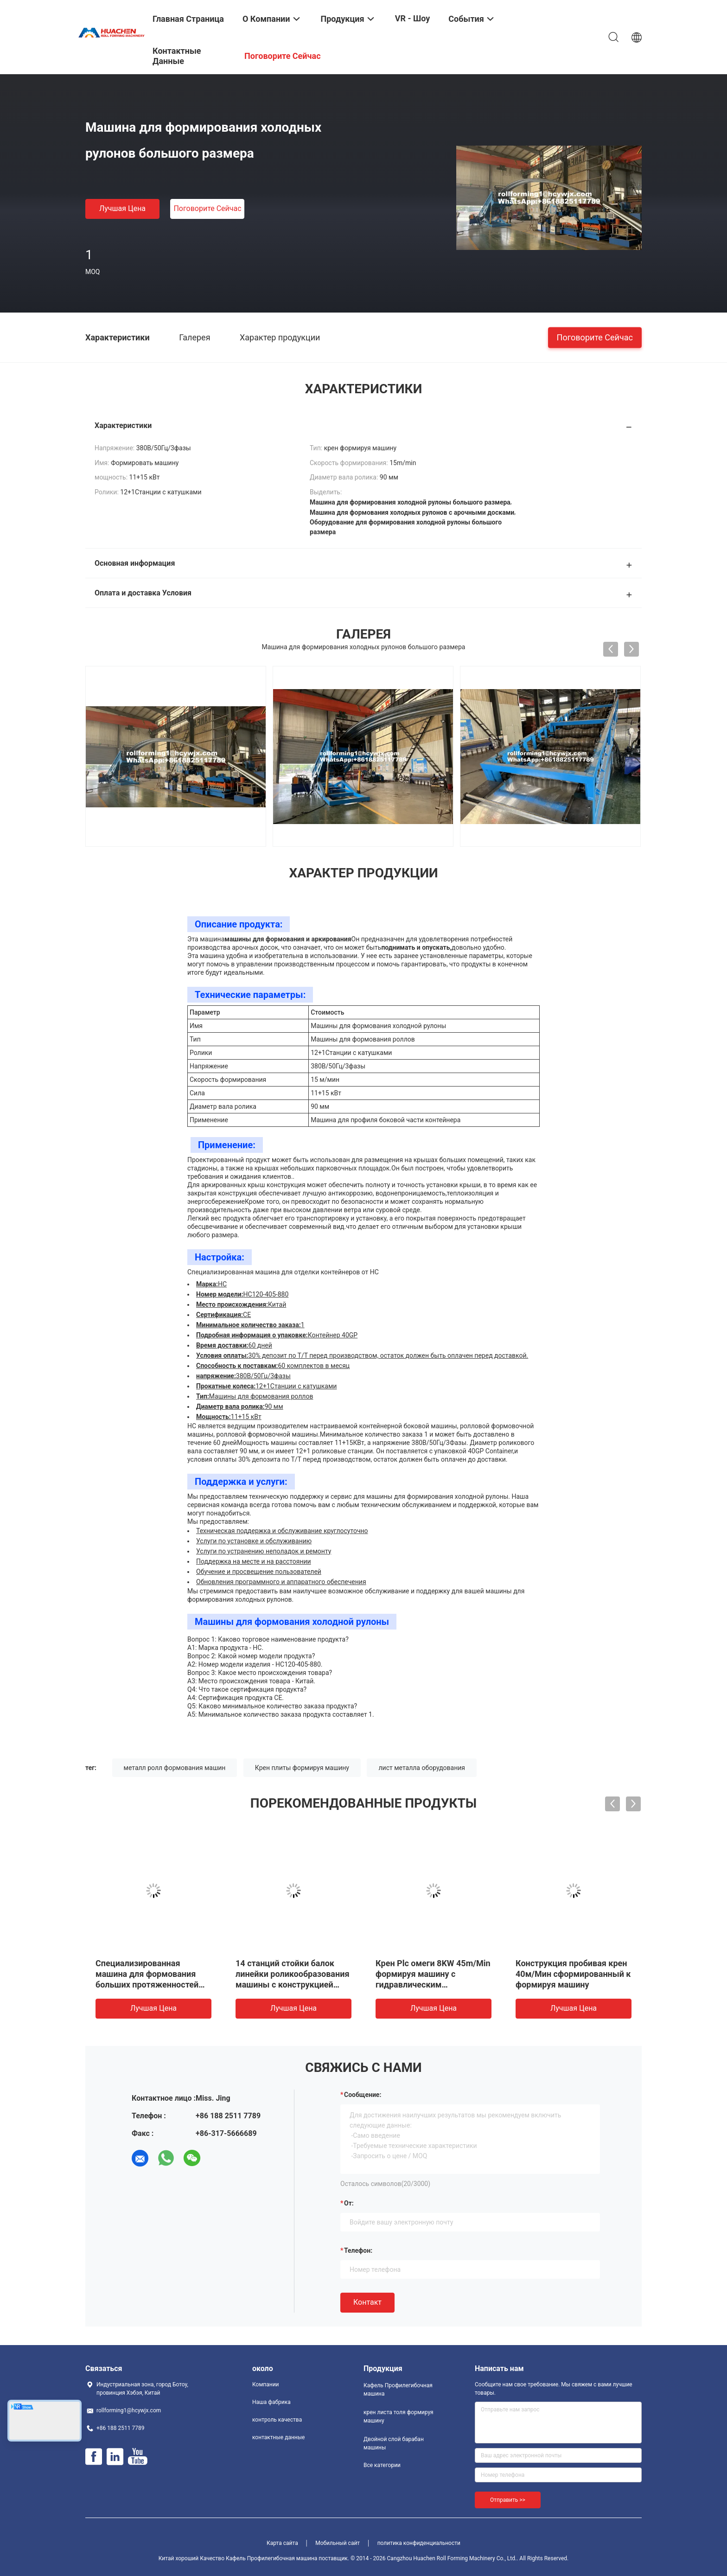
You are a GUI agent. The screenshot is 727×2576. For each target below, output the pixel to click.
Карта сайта (282, 2543)
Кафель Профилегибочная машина (398, 2389)
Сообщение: (362, 2094)
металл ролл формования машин (175, 1767)
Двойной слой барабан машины (394, 2443)
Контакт (367, 2302)
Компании (265, 2384)
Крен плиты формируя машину (302, 1767)
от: (349, 2203)
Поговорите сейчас (207, 208)
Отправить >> (507, 2500)
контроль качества (277, 2419)
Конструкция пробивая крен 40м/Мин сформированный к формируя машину (573, 1973)
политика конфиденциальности (418, 2543)
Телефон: (358, 2250)
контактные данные (278, 2437)
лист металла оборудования (421, 1767)
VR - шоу (412, 18)
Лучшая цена (122, 208)
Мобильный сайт (337, 2543)
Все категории (382, 2465)
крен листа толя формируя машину (399, 2416)
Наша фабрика (271, 2402)
